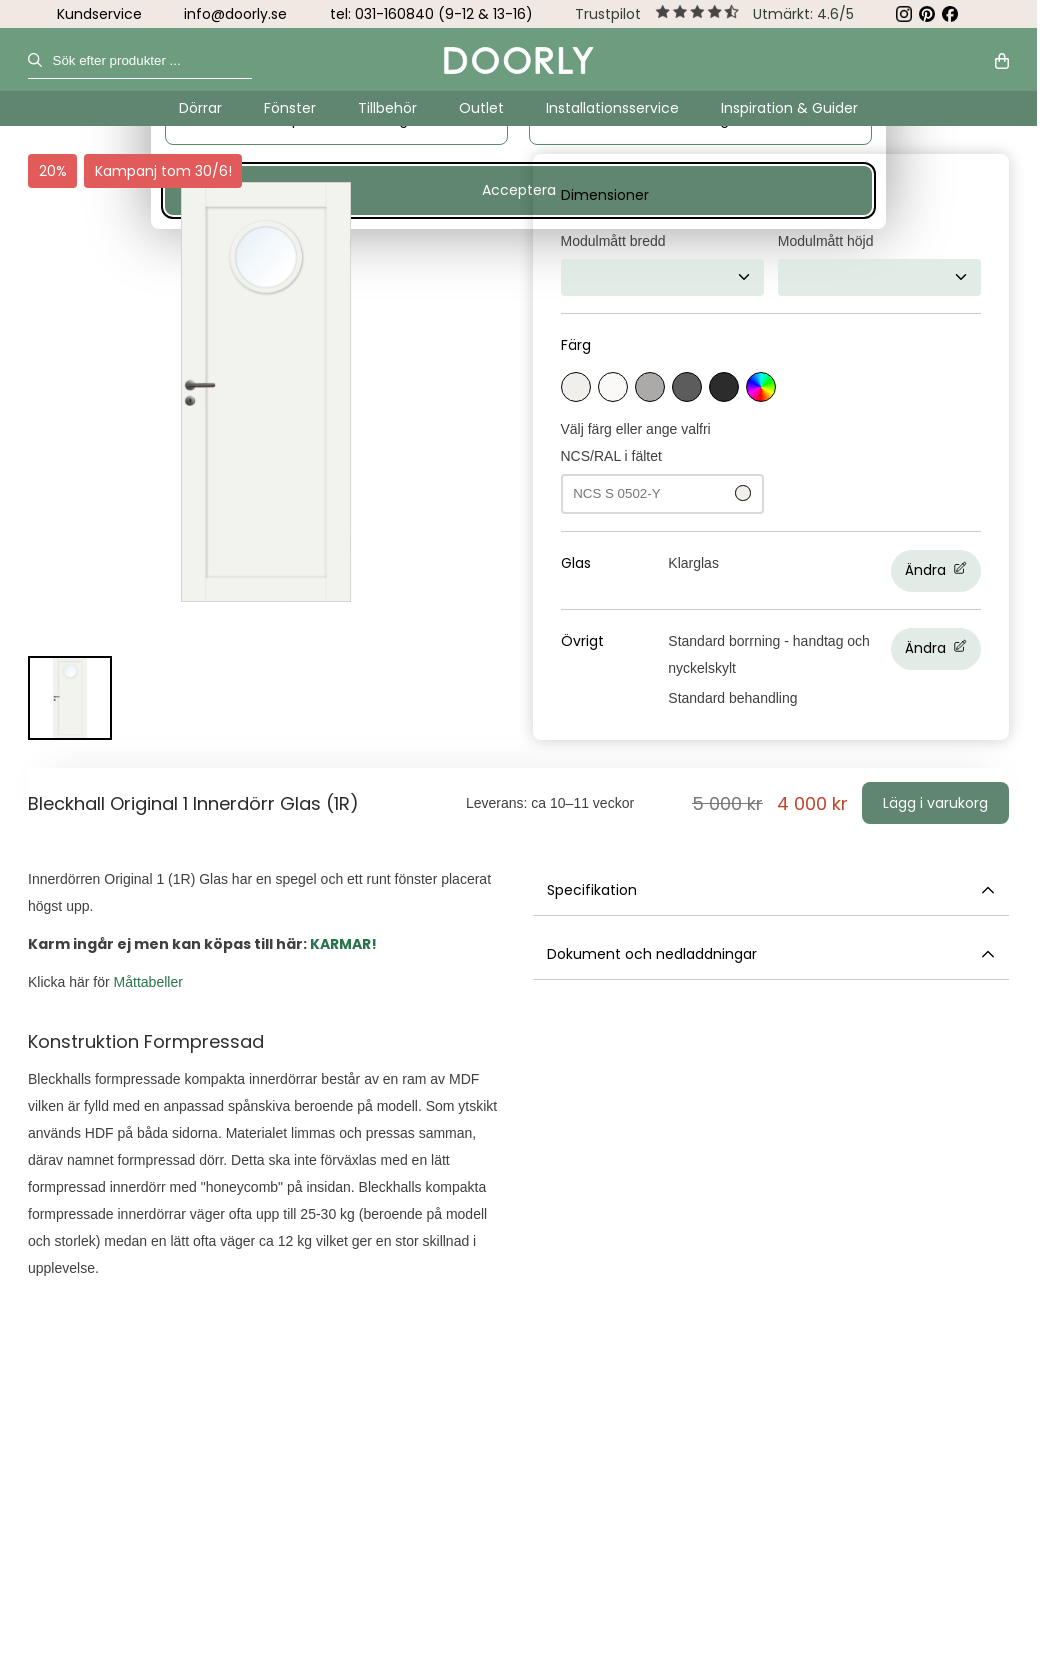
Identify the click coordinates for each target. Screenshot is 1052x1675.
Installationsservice (612, 108)
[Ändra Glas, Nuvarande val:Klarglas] (824, 571)
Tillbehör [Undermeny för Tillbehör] (387, 108)
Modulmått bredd (613, 241)
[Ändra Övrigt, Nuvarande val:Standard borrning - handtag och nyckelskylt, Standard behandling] (824, 670)
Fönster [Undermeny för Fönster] (290, 108)
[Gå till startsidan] (519, 60)
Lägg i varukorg (935, 803)
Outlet (481, 108)
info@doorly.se (235, 14)
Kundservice (99, 14)
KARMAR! (343, 944)
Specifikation (771, 890)
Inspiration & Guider (789, 108)
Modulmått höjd (826, 241)
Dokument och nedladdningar (771, 954)
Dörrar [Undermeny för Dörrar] (200, 108)
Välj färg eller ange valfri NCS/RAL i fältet (662, 467)
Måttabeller (148, 982)
